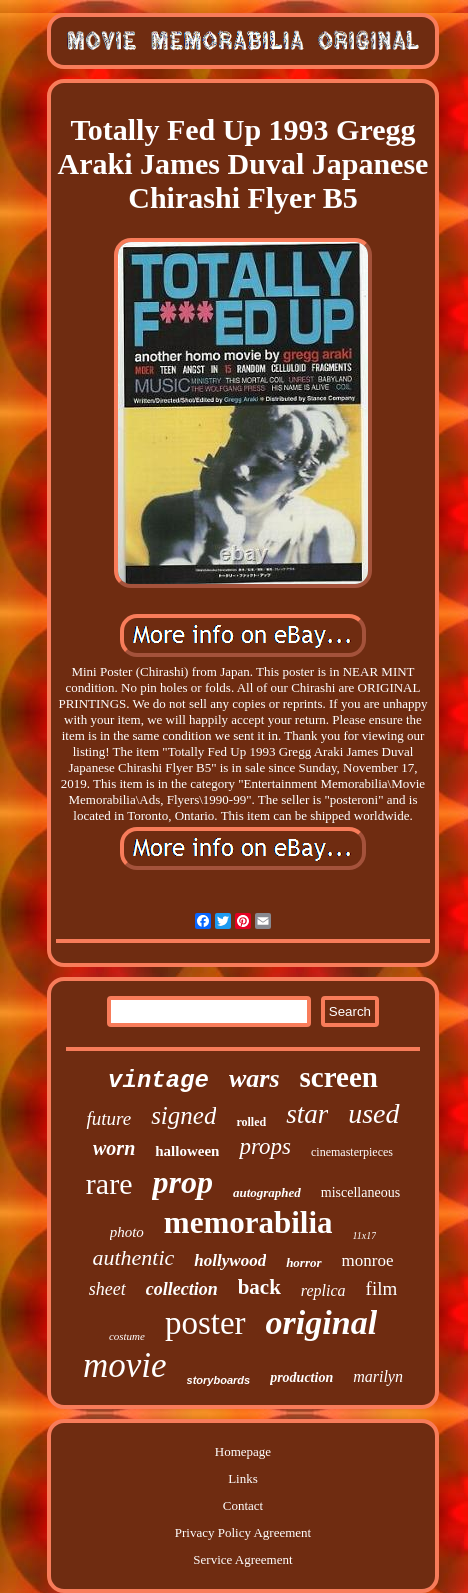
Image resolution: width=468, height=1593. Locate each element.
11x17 (365, 1235)
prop (182, 1182)
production (301, 1377)
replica (323, 1290)
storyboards (219, 1380)
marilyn (378, 1376)
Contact (243, 1505)
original (321, 1322)
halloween (187, 1151)
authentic (133, 1257)
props (265, 1146)
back (259, 1287)
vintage (158, 1080)
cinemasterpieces (352, 1152)
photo (127, 1232)
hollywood (230, 1260)
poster (205, 1323)
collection (182, 1289)
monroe (368, 1260)
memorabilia (248, 1222)
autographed (267, 1192)
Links (243, 1478)
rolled (251, 1122)
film (382, 1288)
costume (127, 1336)
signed (183, 1115)
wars (254, 1078)
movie (125, 1365)
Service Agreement (242, 1559)
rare (109, 1183)
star (307, 1114)
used (373, 1113)
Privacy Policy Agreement (243, 1532)
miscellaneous (360, 1192)
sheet (107, 1289)
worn (114, 1148)
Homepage (243, 1451)
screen (339, 1077)
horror (303, 1262)
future (108, 1118)
